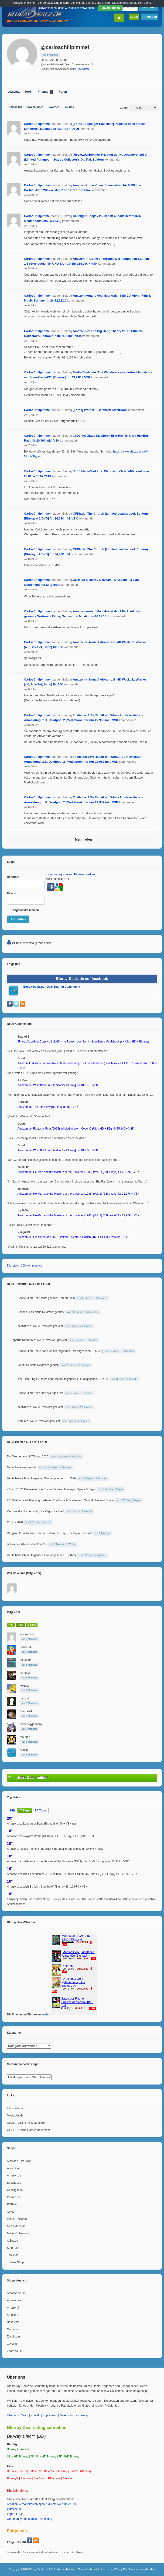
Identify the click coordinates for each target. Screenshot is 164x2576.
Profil (28, 91)
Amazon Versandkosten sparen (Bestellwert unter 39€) (42, 2504)
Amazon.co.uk (16, 2293)
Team (24, 2415)
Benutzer (13, 877)
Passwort (13, 893)
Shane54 (23, 1298)
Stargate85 (27, 1711)
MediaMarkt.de (16, 2226)
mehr (45, 2014)
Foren (63, 91)
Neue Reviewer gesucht (49, 1312)
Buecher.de (14, 2182)
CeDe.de (12, 2329)
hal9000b (25, 1660)
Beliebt (31, 1625)
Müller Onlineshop (18, 2233)
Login (134, 16)
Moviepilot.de (15, 2115)
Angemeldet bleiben (23, 910)
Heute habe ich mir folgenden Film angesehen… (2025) (41, 1555)
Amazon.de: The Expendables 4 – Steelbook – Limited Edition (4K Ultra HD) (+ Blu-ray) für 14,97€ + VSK (72, 1874)
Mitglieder (13, 1612)
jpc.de (10, 2211)
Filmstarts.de (15, 2108)
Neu (11, 1625)
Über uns (13, 2415)
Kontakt (35, 2415)
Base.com (13, 2322)
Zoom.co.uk (14, 2351)
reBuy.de (12, 2240)
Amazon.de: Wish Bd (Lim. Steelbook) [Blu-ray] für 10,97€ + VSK (47, 1886)
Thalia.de (12, 2255)
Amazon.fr (13, 2307)
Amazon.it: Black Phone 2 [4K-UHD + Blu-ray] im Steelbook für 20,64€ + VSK (55, 1848)
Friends (45, 92)
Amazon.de (14, 2175)
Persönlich (15, 106)
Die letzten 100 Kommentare (24, 1265)
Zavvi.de (12, 2343)
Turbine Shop (15, 2262)
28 (91, 64)
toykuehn (25, 1698)
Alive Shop (13, 2168)
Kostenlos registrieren (58, 874)
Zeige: (124, 107)
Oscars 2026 (15, 1522)
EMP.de (12, 2204)
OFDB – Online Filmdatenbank (26, 2122)
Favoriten (53, 106)
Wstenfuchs (27, 1634)
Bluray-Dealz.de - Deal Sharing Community (51, 986)
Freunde (69, 106)
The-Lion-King (26, 1379)
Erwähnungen (34, 106)
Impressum (50, 2415)
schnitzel (23, 1326)
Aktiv (20, 1625)
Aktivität (14, 91)
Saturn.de (13, 2248)
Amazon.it (13, 2314)
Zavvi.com (13, 2336)
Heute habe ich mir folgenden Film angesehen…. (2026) (68, 1351)
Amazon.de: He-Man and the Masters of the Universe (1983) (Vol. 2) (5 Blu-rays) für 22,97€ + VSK (68, 1861)
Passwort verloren (85, 874)
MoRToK (25, 1737)
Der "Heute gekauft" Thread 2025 (54, 1298)
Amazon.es (14, 2300)
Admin (22, 1421)
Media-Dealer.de (17, 2219)
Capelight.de (15, 2190)
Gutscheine (14, 2509)
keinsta (24, 1685)
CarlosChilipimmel (37, 124)
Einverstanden (110, 8)
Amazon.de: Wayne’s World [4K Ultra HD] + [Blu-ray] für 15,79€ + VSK (50, 1836)
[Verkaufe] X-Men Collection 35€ (27, 1544)
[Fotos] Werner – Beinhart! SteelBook (100, 410)
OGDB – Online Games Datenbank (29, 2130)
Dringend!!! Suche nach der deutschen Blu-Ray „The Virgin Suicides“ (49, 1533)
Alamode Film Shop (19, 2161)
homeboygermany (31, 1724)
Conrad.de (13, 2197)
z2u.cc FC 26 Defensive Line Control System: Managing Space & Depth (51, 1489)
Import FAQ (14, 2514)
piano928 (25, 1672)
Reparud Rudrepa (21, 1340)
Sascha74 (24, 1312)
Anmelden (149, 16)
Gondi (21, 1365)
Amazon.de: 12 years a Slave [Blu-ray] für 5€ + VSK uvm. (42, 1823)
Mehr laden (83, 839)
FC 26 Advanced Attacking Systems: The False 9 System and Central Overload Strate (60, 1500)
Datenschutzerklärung (74, 2415)
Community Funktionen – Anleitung (29, 2518)
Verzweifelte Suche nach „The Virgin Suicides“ (35, 1511)
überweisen (83, 69)
